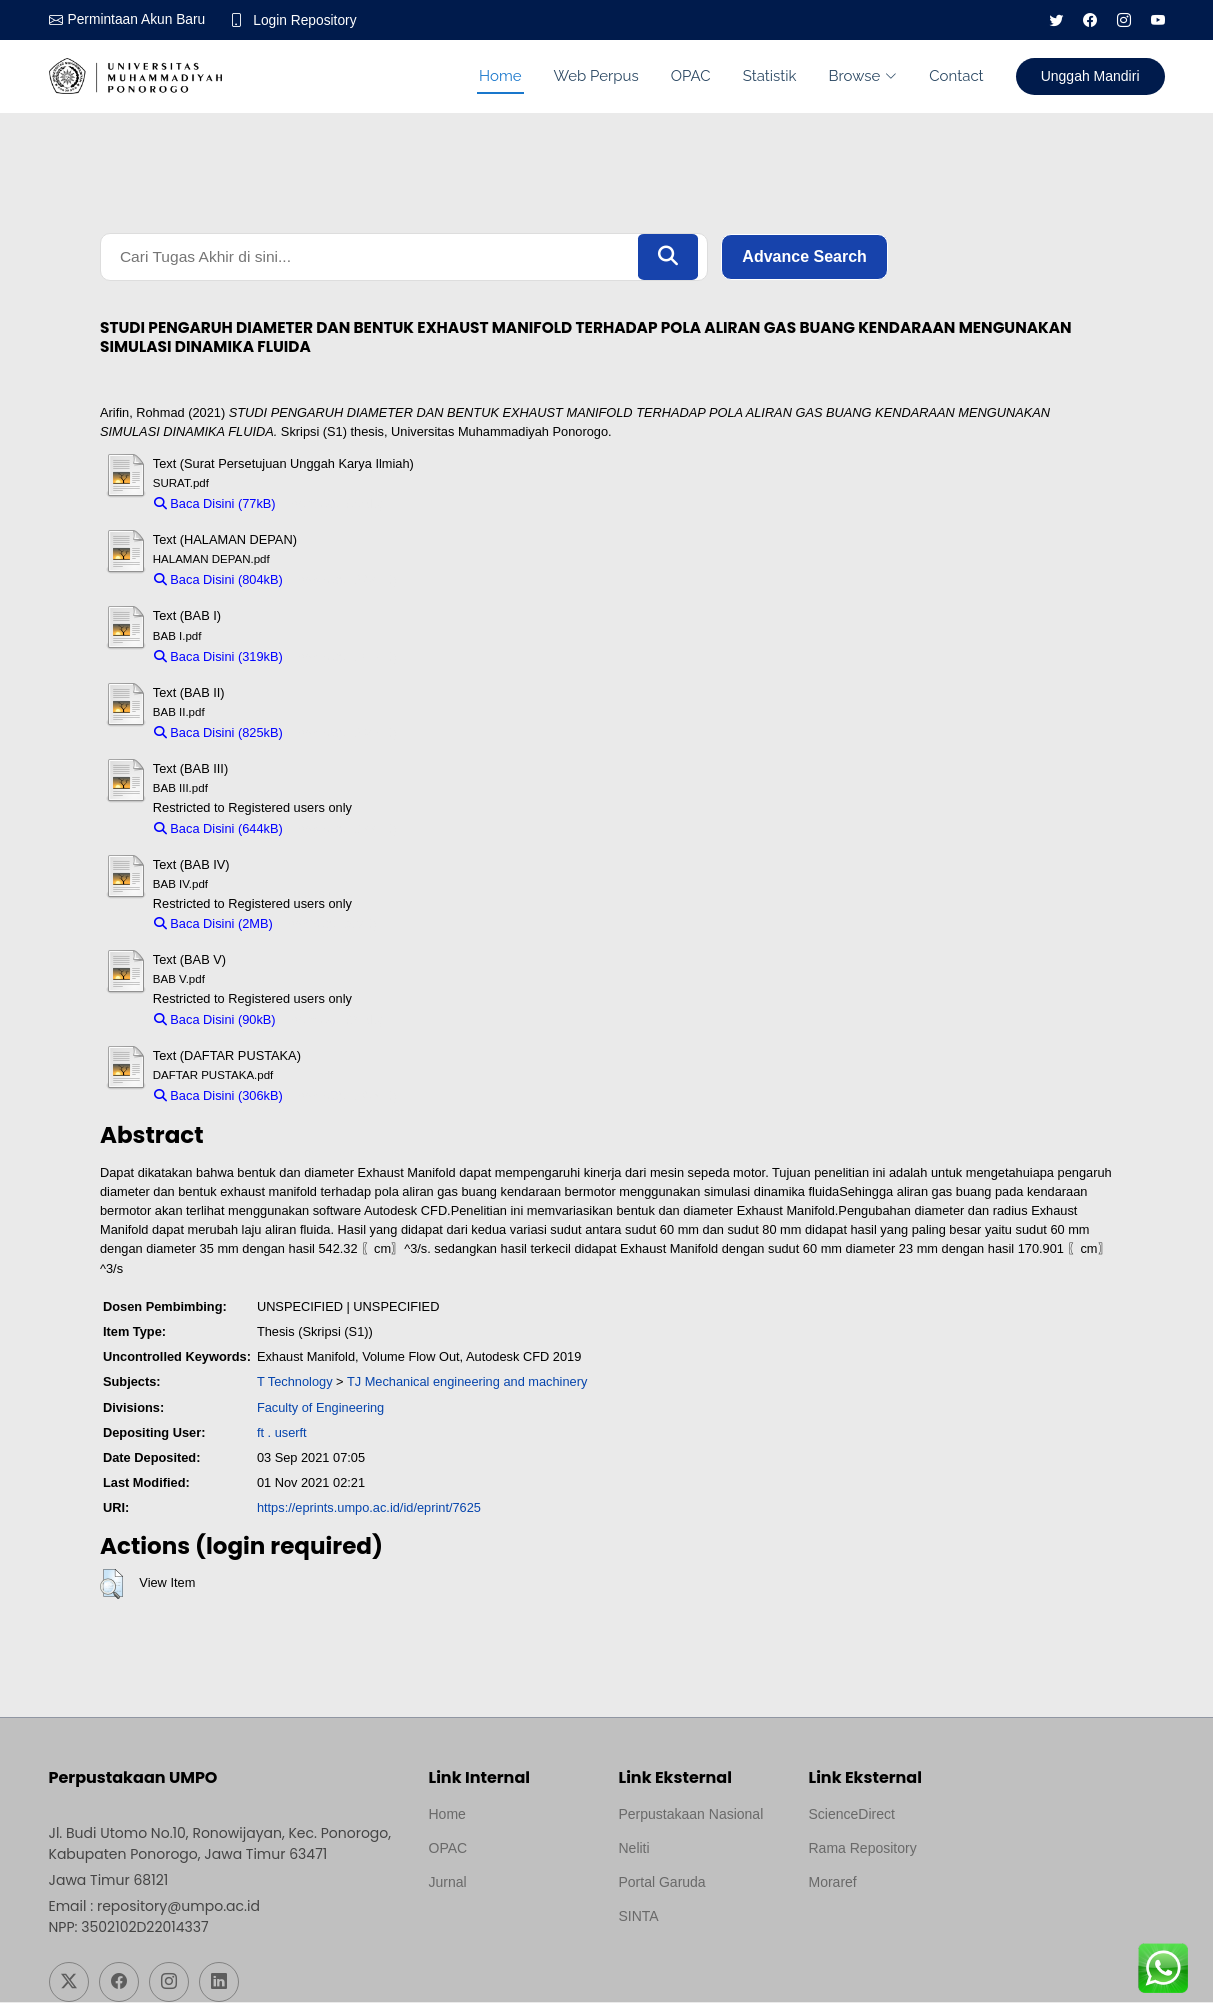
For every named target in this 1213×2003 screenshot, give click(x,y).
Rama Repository (863, 1849)
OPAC (691, 76)
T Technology (295, 1383)
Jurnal (448, 1883)
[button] (111, 1586)
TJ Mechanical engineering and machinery (467, 1383)
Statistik (770, 76)
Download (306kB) (344, 1097)
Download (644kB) (344, 829)
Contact (956, 76)
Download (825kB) (344, 734)
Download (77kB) (334, 504)
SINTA (639, 1917)
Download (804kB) (344, 581)
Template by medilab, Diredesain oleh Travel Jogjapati (498, 1931)
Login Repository (308, 20)
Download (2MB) (329, 925)
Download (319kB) (344, 657)
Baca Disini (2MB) (213, 925)
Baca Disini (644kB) (218, 829)
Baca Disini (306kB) (218, 1097)
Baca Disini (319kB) (218, 657)
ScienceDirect (852, 1815)
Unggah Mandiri (1090, 76)
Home (500, 76)
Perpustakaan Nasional (691, 1815)
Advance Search (804, 257)
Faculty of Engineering (320, 1408)
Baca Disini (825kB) (218, 734)
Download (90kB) (334, 1020)
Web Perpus (596, 76)
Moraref (833, 1883)
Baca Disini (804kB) (218, 581)
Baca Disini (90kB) (215, 1020)
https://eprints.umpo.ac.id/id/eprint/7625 (369, 1509)
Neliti (634, 1849)
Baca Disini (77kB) (215, 504)
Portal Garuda (662, 1883)
